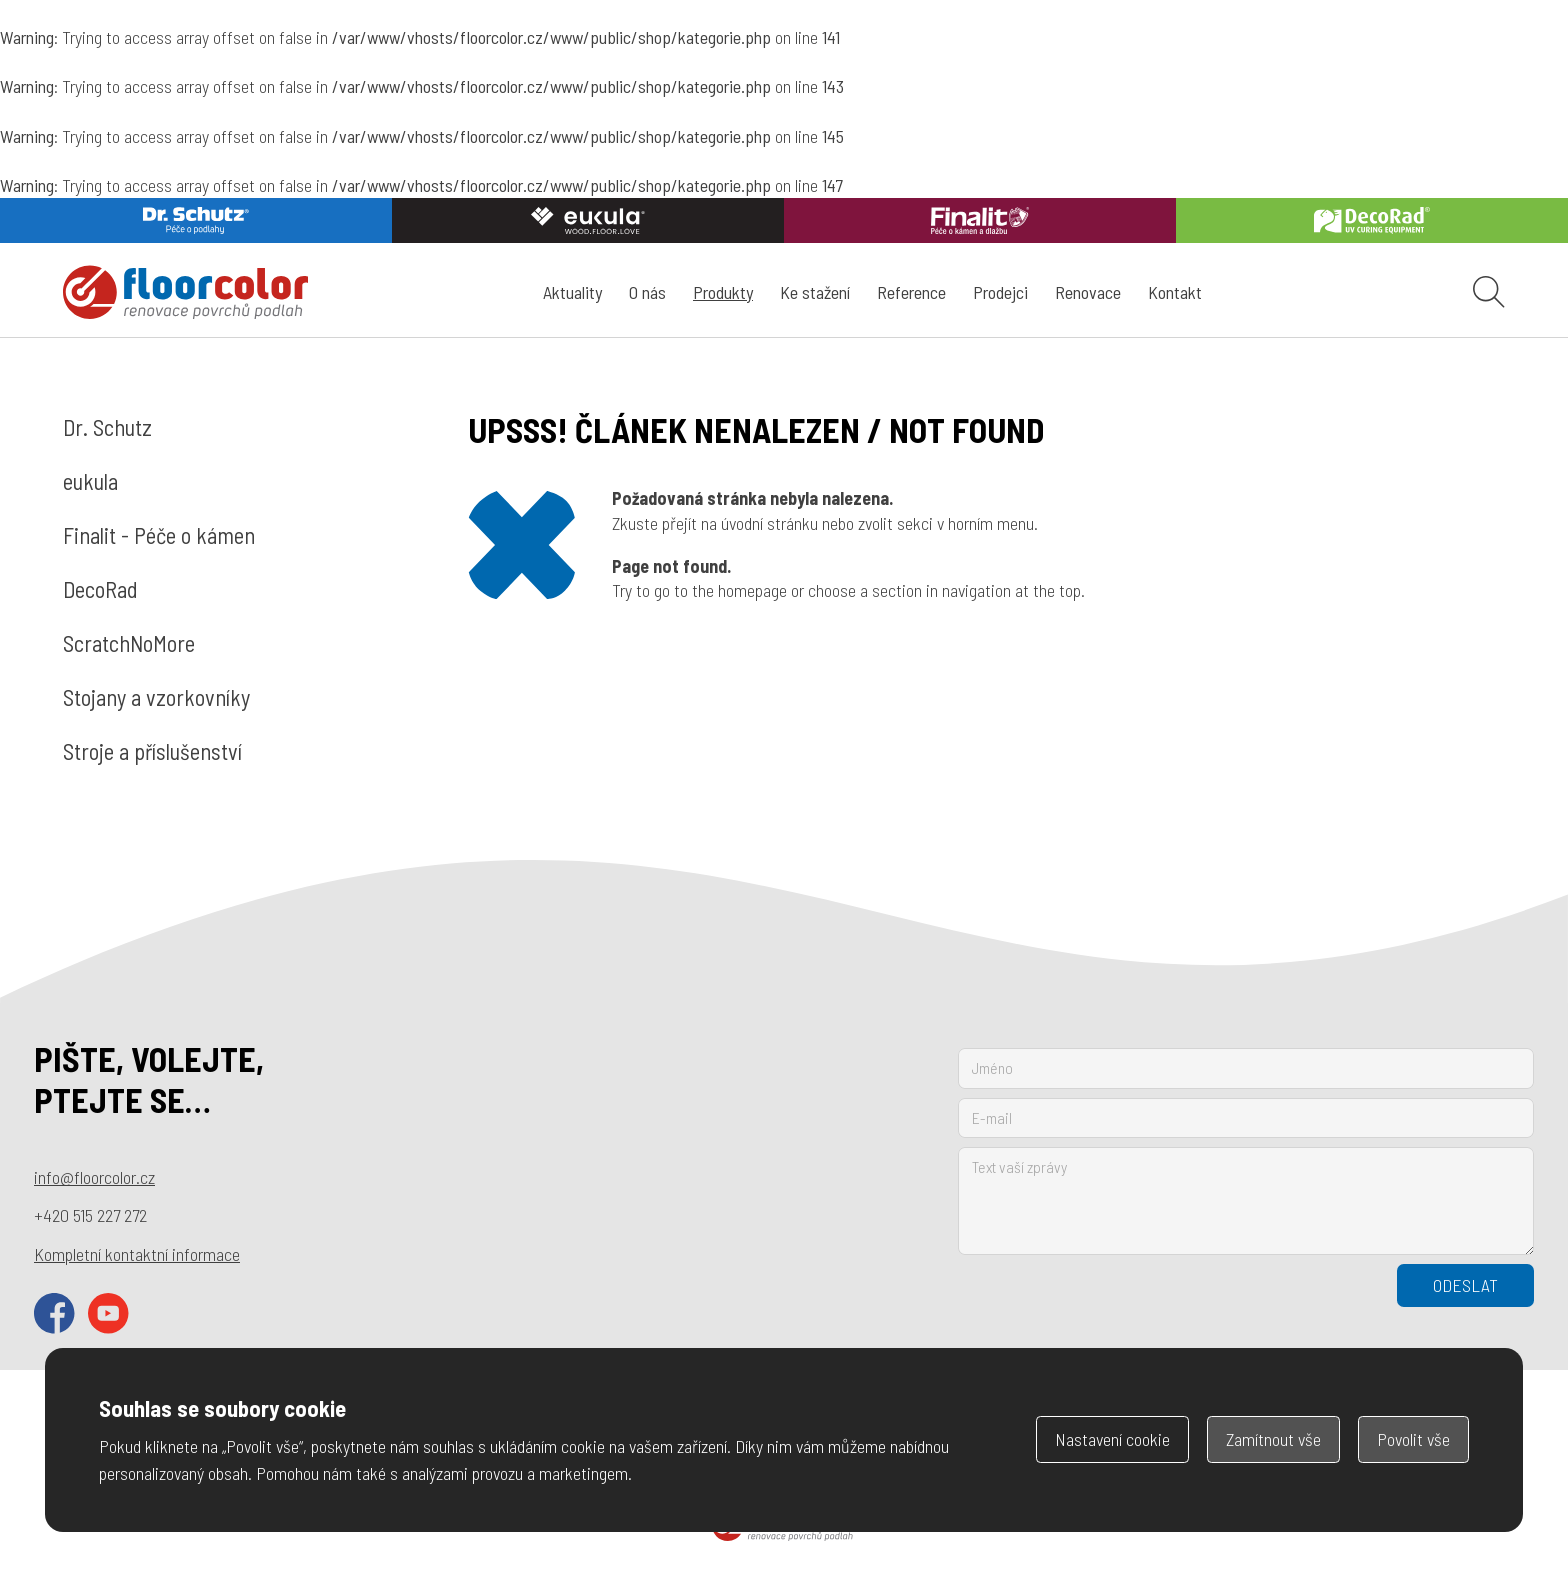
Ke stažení (815, 292)
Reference (911, 292)
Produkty (723, 292)
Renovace (1088, 292)
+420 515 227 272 (90, 1215)
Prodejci (1000, 292)
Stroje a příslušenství (152, 751)
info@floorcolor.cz (94, 1177)
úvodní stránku (769, 523)
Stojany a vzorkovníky (156, 697)
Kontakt (1175, 292)
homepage (752, 590)
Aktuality (572, 292)
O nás (647, 292)
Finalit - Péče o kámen (159, 535)
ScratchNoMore (129, 643)
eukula (90, 481)
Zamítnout (1273, 1439)
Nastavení (1112, 1439)
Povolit (1413, 1439)
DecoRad (100, 589)
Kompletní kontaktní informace (137, 1254)
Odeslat (1465, 1285)
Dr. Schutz (107, 427)
